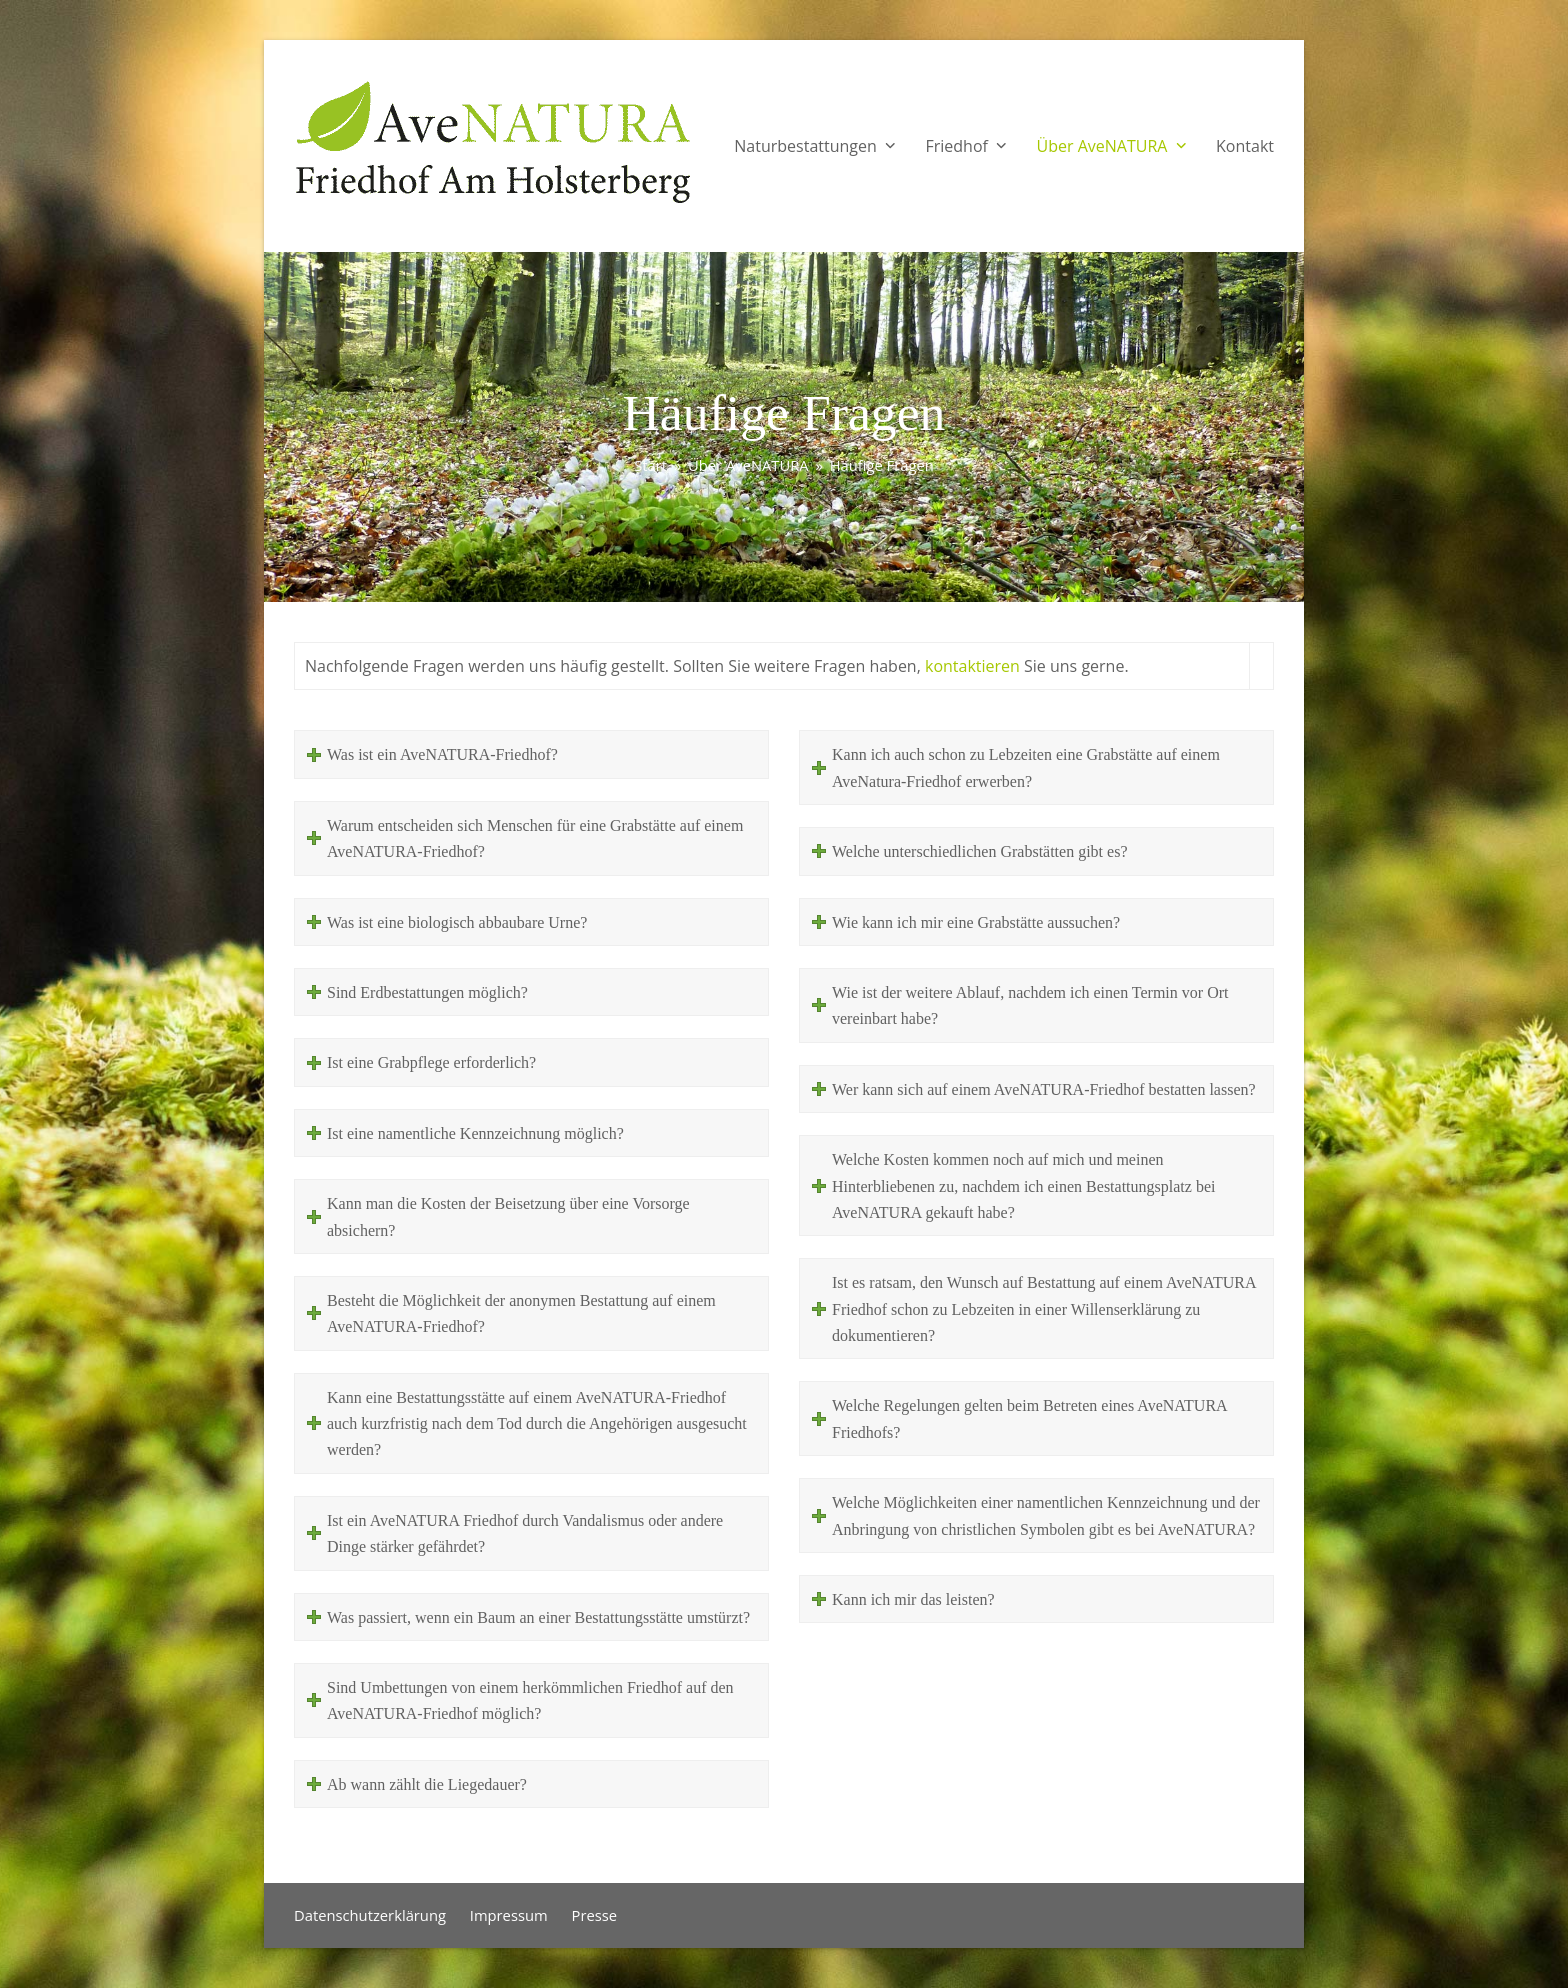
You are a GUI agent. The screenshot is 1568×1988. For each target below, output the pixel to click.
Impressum (509, 1915)
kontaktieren (972, 666)
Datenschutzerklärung (370, 1915)
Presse (595, 1915)
